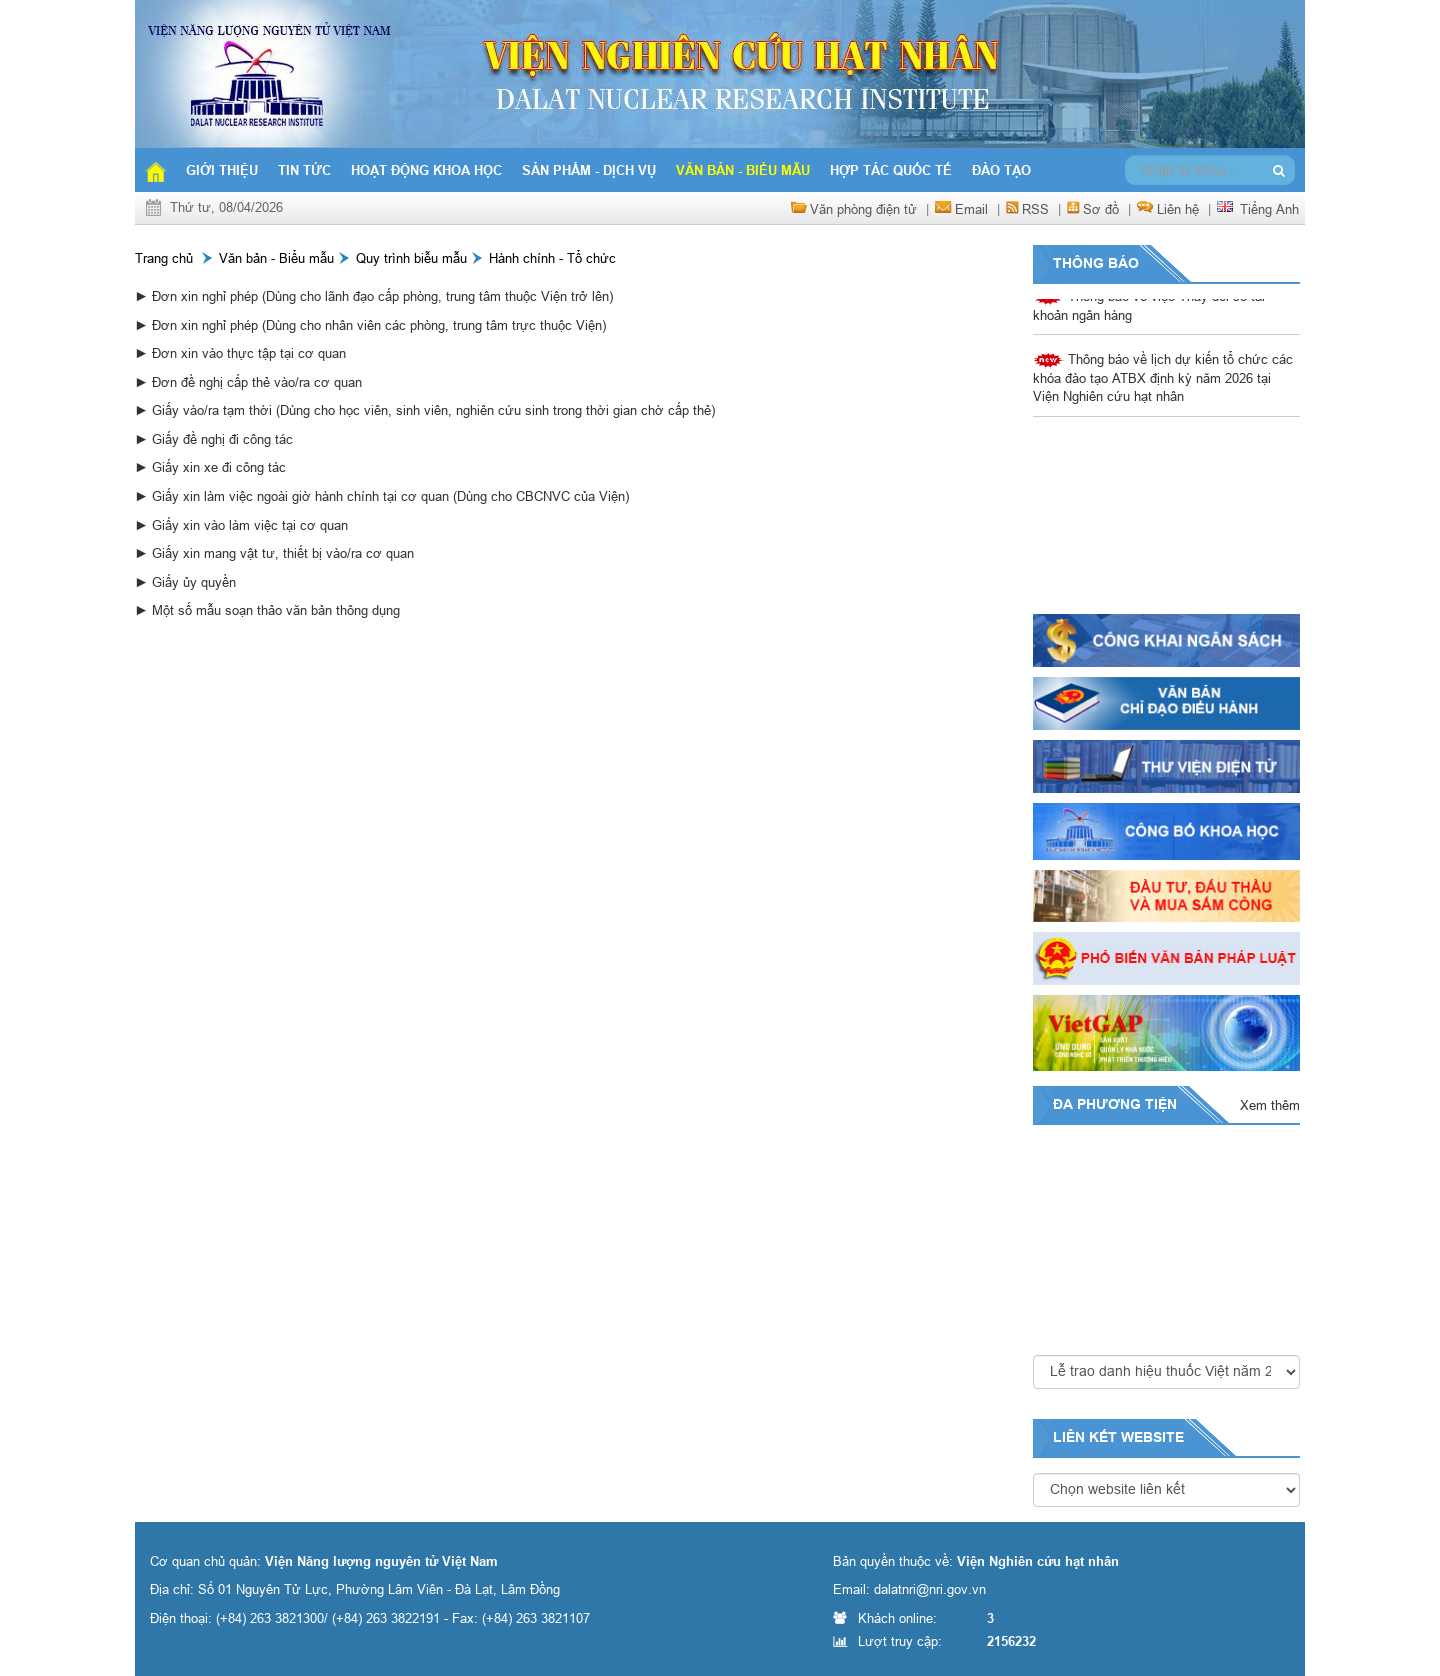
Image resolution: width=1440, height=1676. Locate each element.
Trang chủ (164, 258)
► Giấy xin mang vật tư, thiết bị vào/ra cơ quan (274, 553)
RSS (1035, 209)
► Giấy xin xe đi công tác (210, 467)
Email (971, 209)
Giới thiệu (222, 170)
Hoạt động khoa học (426, 170)
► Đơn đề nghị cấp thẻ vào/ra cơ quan (248, 382)
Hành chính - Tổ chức (552, 258)
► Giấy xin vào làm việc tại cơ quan (241, 525)
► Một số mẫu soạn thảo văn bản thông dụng (267, 610)
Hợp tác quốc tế (891, 170)
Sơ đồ (1101, 209)
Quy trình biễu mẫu (411, 258)
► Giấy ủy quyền (185, 582)
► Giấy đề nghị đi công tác (214, 439)
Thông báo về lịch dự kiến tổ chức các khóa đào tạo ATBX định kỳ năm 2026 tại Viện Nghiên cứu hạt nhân (1163, 379)
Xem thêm (1270, 1105)
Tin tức (304, 170)
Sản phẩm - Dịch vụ (589, 170)
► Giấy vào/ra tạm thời (205, 410)
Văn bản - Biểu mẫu (743, 170)
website (1152, 1437)
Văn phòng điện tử (863, 209)
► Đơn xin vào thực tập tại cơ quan (240, 353)
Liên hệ (1178, 209)
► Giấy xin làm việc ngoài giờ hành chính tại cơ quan (294, 496)
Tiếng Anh (1269, 209)
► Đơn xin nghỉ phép (198, 296)
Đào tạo (1001, 170)
